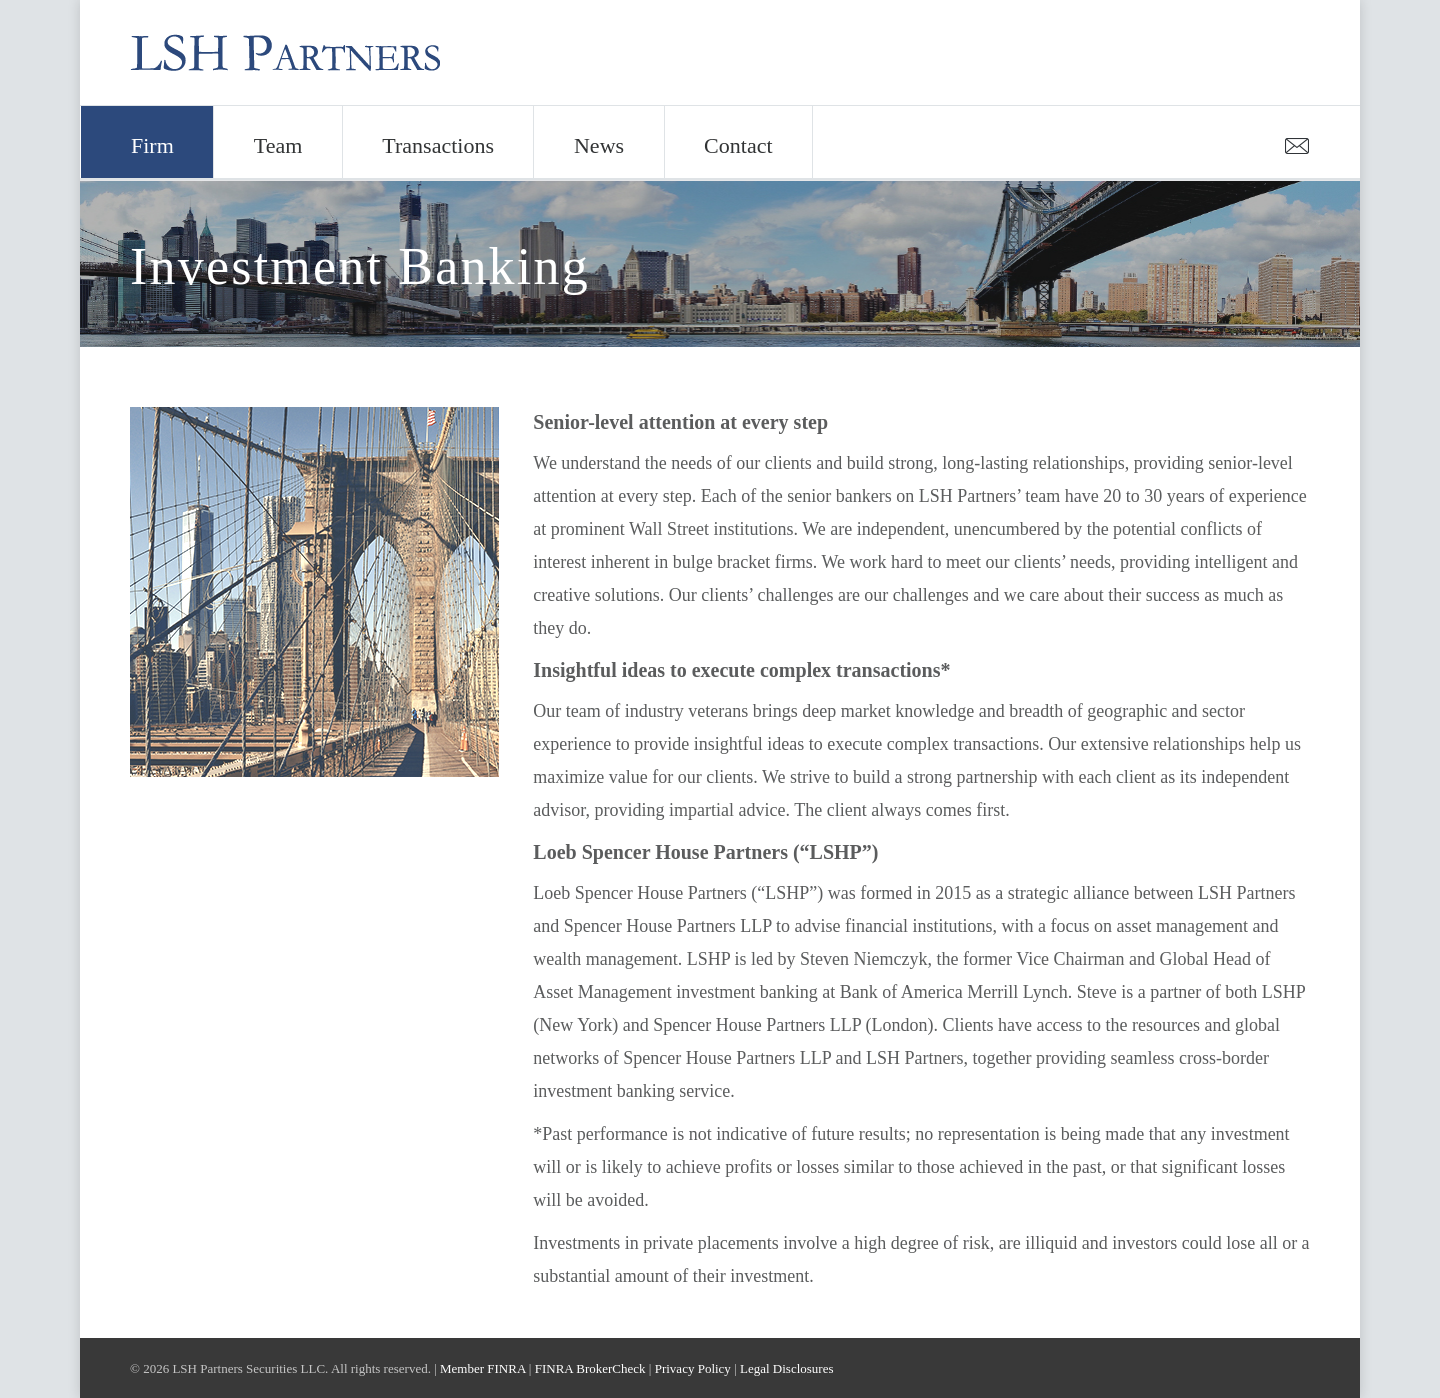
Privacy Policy (693, 1368)
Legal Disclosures (787, 1368)
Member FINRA (483, 1368)
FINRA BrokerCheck (590, 1368)
